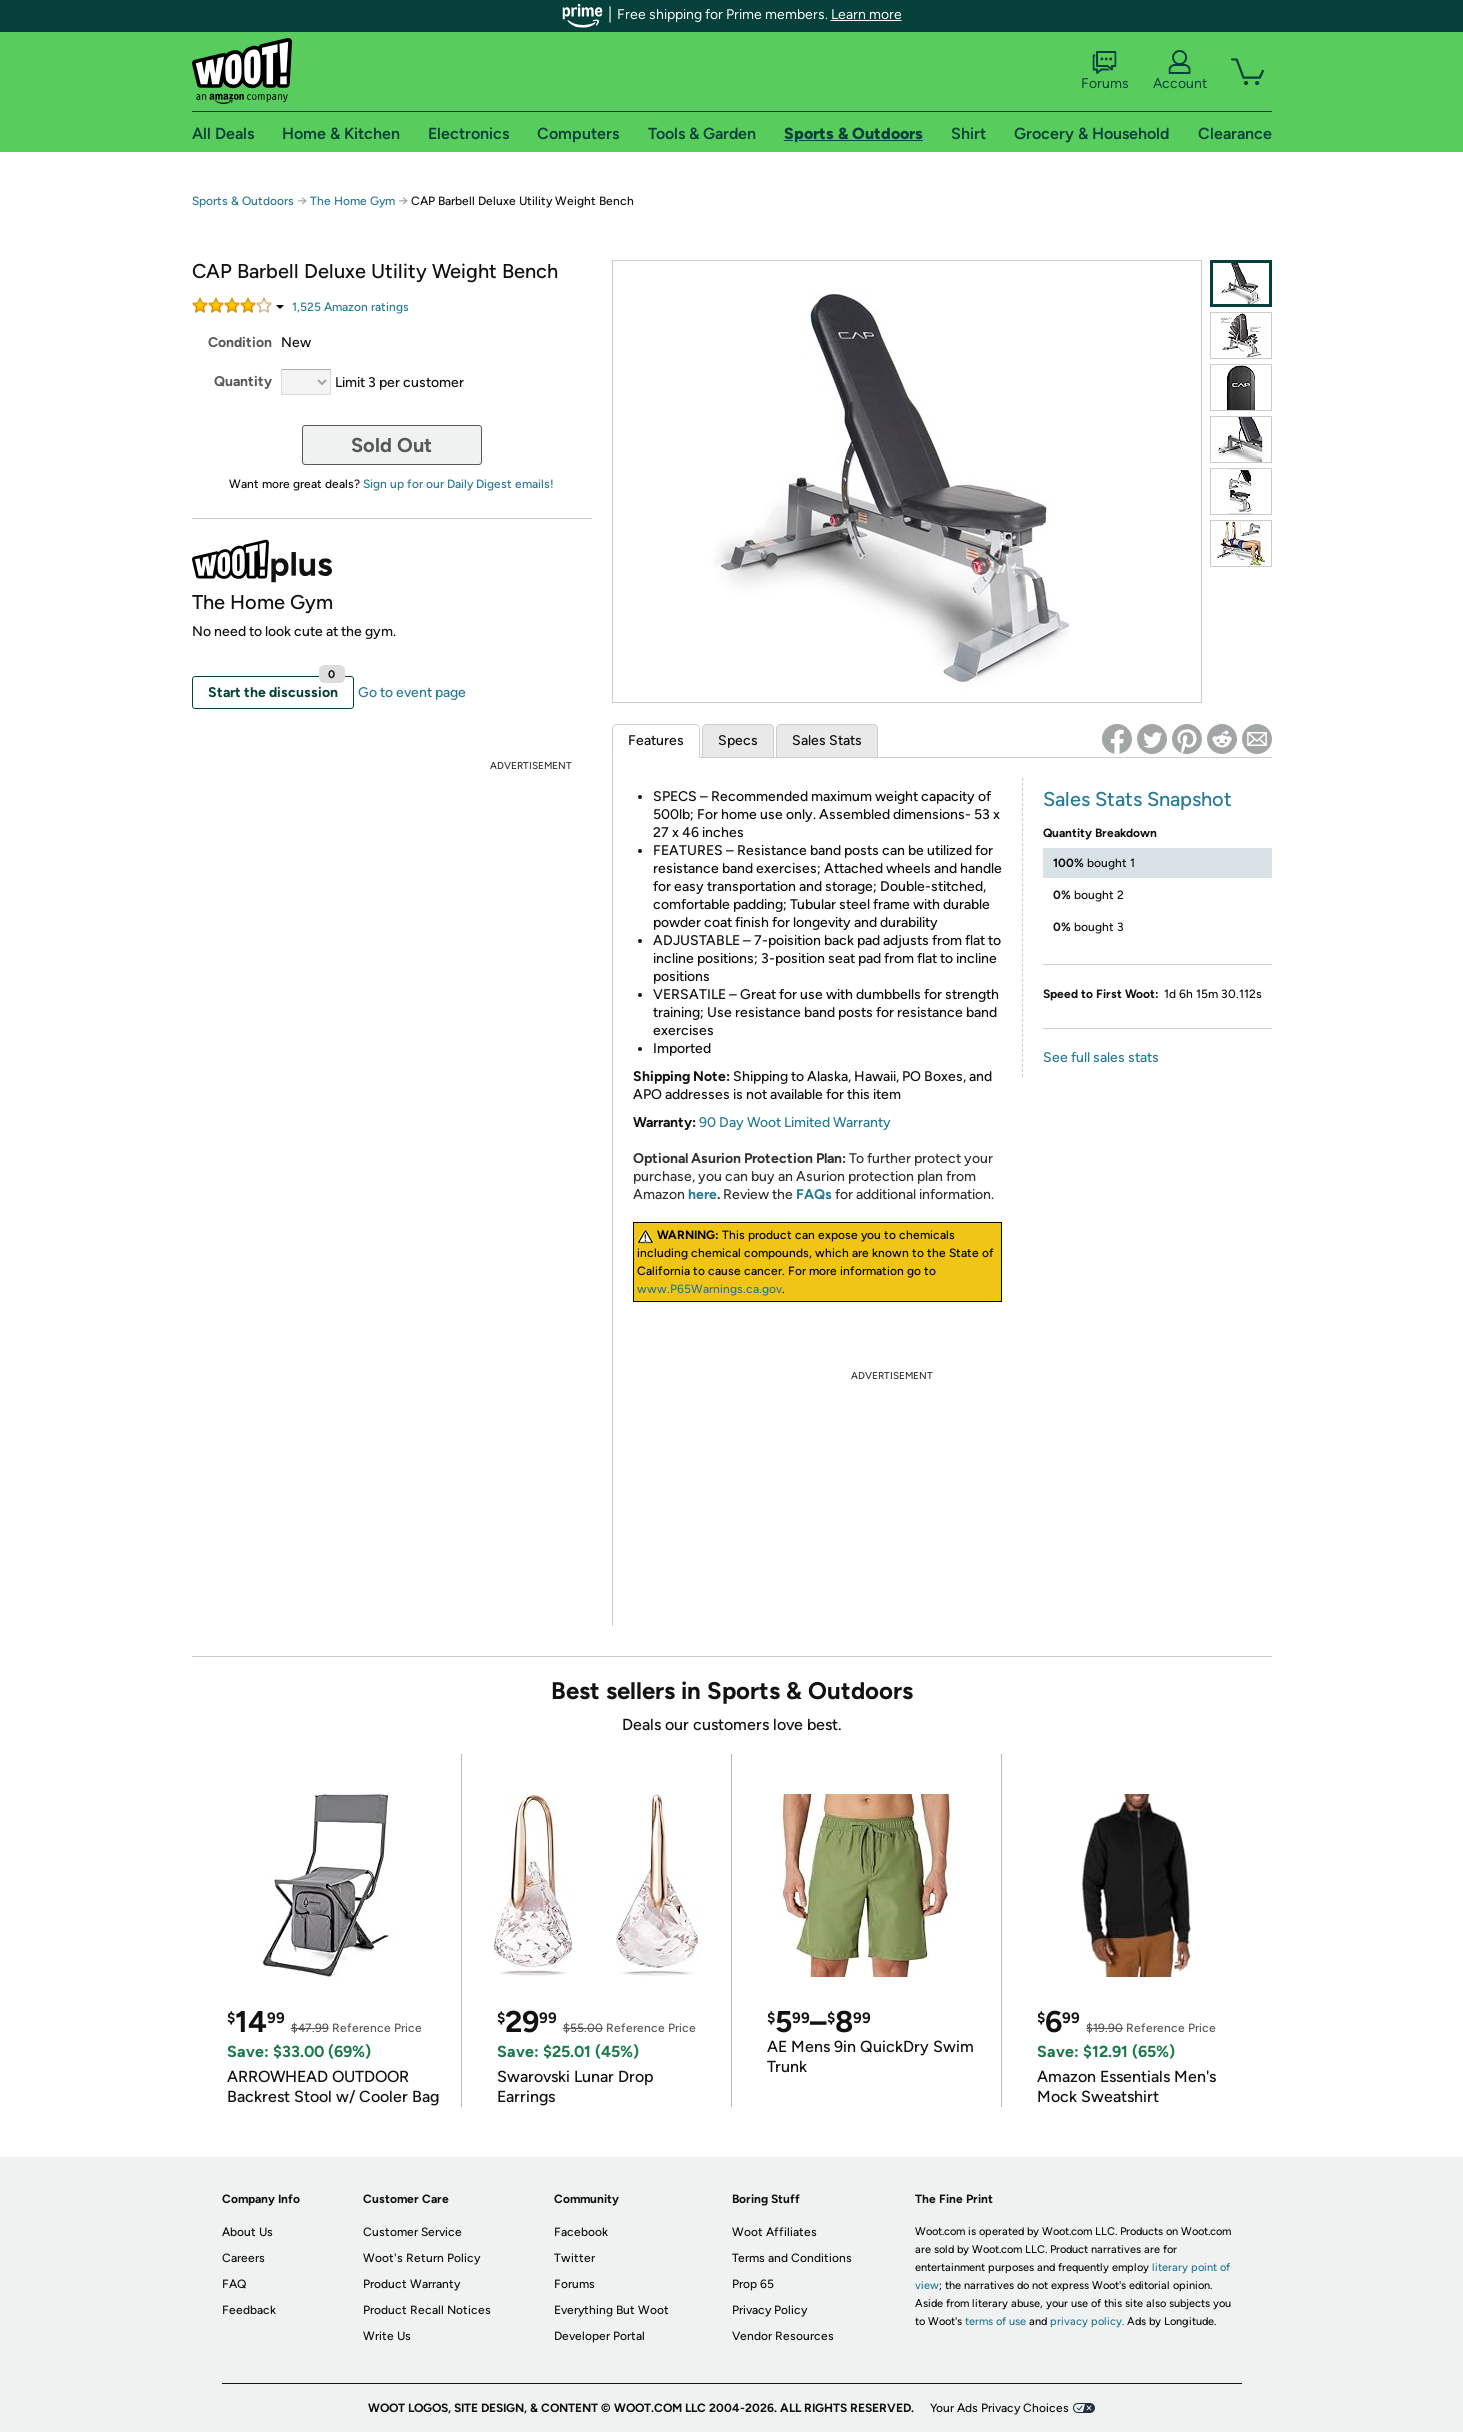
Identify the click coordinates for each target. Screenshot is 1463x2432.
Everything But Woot (611, 2310)
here (702, 1194)
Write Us (387, 2336)
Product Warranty (411, 2284)
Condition (240, 342)
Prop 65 (753, 2284)
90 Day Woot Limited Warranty (795, 1122)
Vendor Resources (783, 2336)
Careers (243, 2258)
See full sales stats (1101, 1057)
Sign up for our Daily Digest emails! (458, 484)
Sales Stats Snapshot (1137, 799)
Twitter (574, 2258)
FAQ (234, 2284)
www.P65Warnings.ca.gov (709, 1289)
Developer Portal (599, 2336)
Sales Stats (827, 740)
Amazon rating (350, 307)
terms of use (995, 2321)
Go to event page (412, 692)
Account (1180, 71)
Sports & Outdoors (243, 201)
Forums (1105, 71)
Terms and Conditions (792, 2258)
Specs (738, 740)
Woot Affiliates (774, 2232)
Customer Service (412, 2232)
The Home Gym (352, 201)
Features (656, 740)
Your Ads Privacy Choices (999, 2408)
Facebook (581, 2232)
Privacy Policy (769, 2310)
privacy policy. (1087, 2321)
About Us (247, 2232)
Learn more (866, 14)
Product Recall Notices (427, 2310)
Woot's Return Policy (421, 2258)
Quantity (243, 381)
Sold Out (391, 445)
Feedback (249, 2310)
